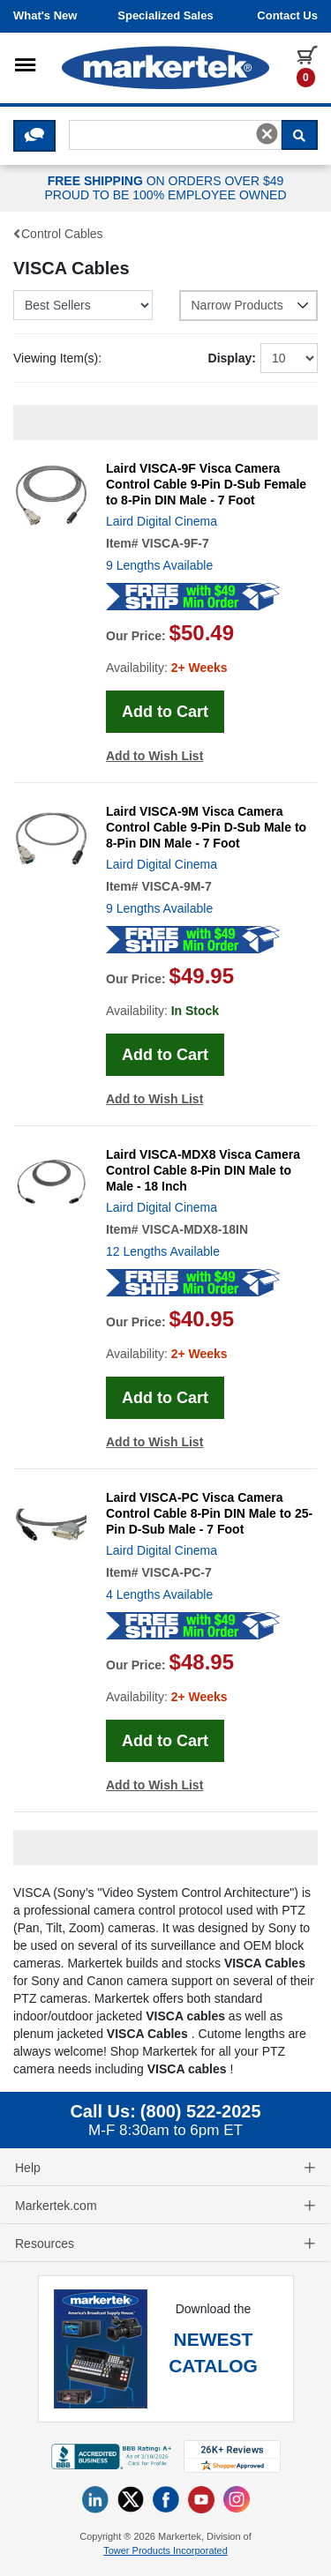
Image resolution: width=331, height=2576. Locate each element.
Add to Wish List (154, 756)
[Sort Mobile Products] (83, 305)
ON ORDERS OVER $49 (165, 189)
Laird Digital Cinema (161, 521)
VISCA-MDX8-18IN (194, 1229)
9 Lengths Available (159, 565)
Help (165, 2168)
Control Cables (58, 234)
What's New (45, 15)
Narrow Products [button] (251, 305)
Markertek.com (165, 2206)
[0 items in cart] (307, 65)
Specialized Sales (165, 15)
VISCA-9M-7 (176, 886)
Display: (232, 358)
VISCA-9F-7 (174, 543)
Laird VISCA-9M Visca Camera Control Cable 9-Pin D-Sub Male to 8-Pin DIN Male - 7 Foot (206, 827)
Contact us (287, 15)
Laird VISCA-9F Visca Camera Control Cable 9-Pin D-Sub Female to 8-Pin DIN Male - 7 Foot (206, 484)
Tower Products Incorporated (165, 2550)
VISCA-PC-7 (176, 1572)
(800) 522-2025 (200, 2111)
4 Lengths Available (159, 1594)
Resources (165, 2243)
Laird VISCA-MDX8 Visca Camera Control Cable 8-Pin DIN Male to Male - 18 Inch (203, 1170)
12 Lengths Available (163, 1251)
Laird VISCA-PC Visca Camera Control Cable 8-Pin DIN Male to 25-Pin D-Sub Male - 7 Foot (209, 1513)
